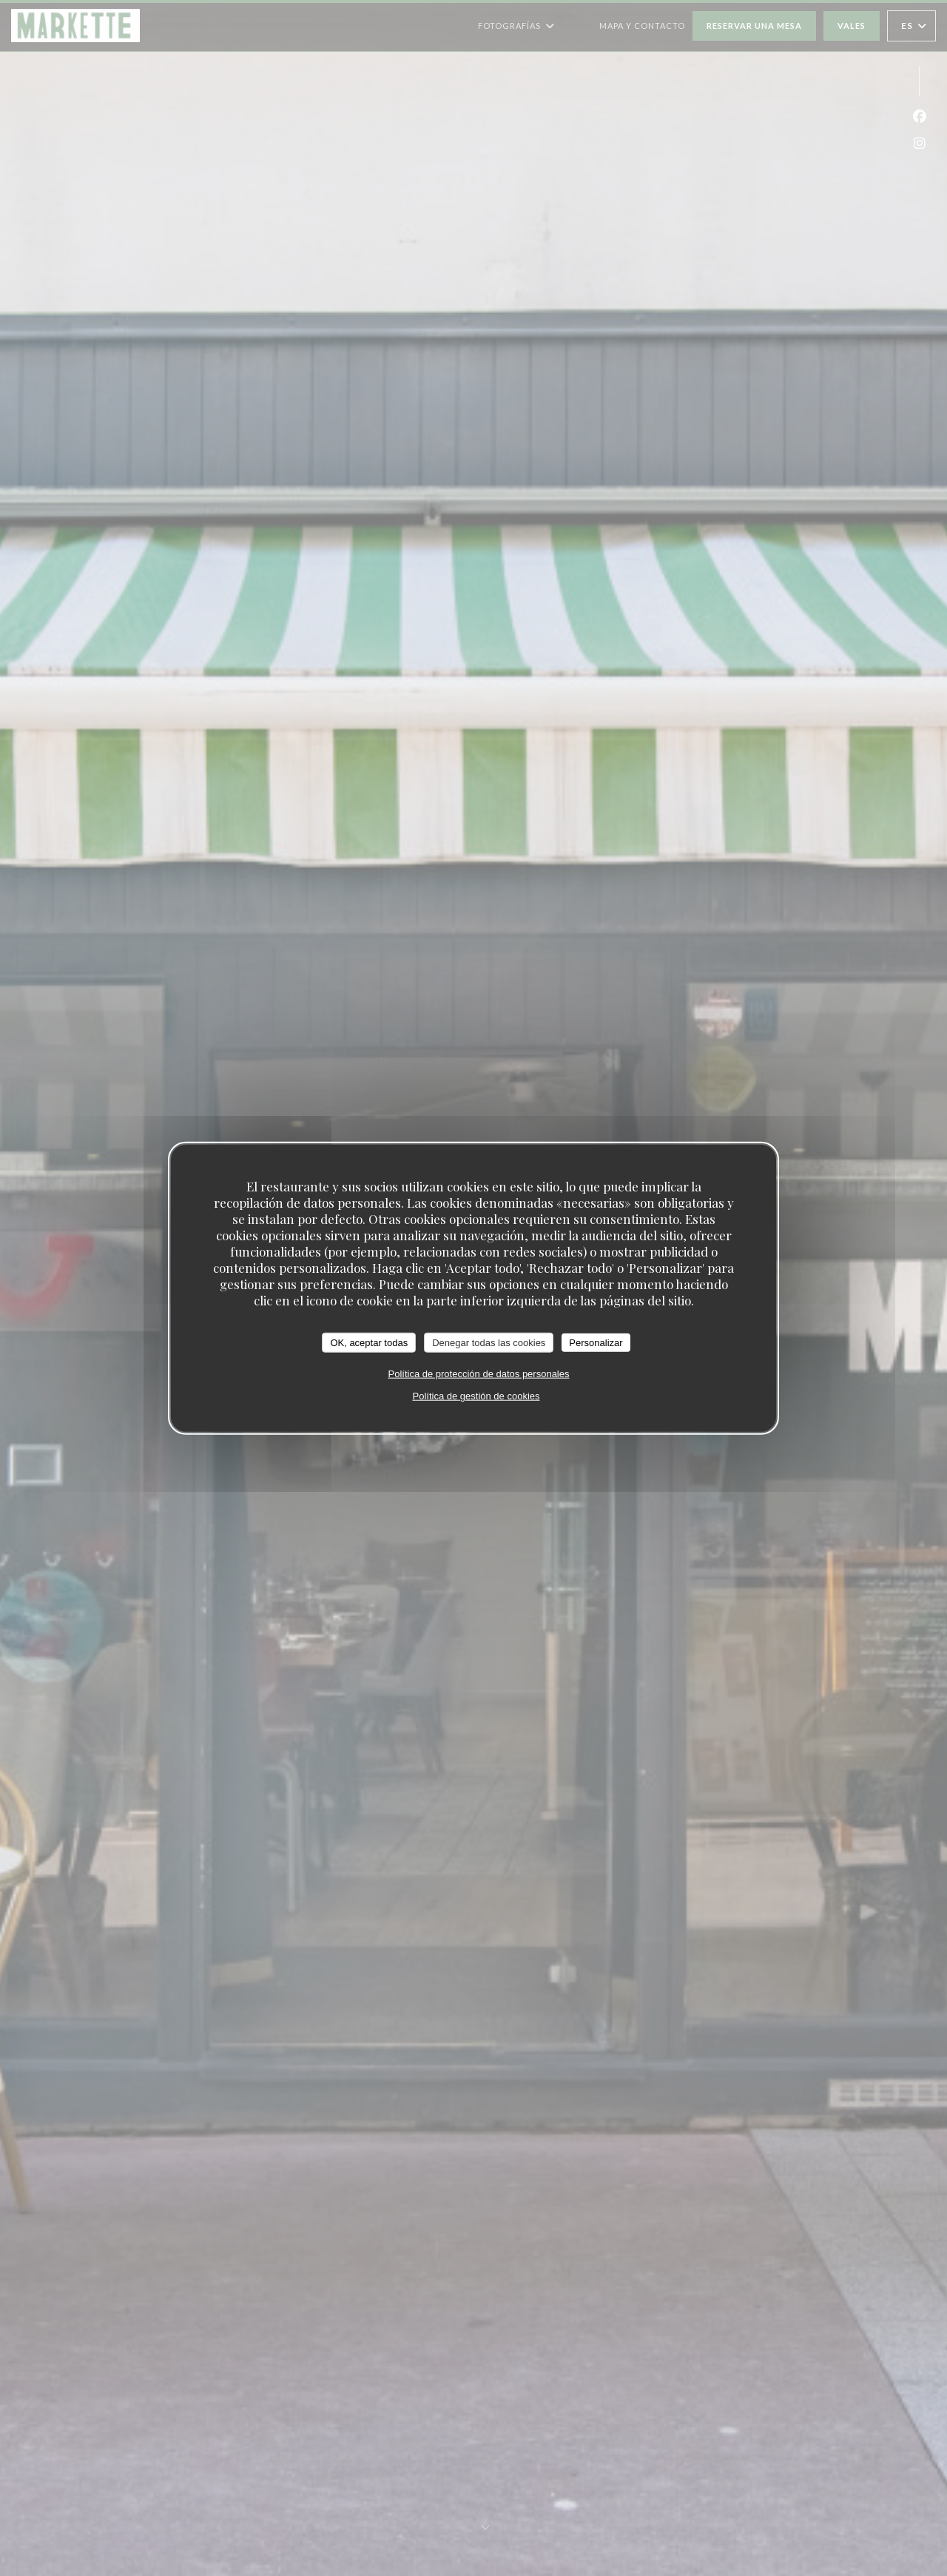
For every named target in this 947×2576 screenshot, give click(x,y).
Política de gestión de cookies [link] (476, 1396)
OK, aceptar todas (369, 1342)
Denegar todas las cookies (488, 1342)
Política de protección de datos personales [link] (479, 1373)
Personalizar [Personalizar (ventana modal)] (595, 1342)
